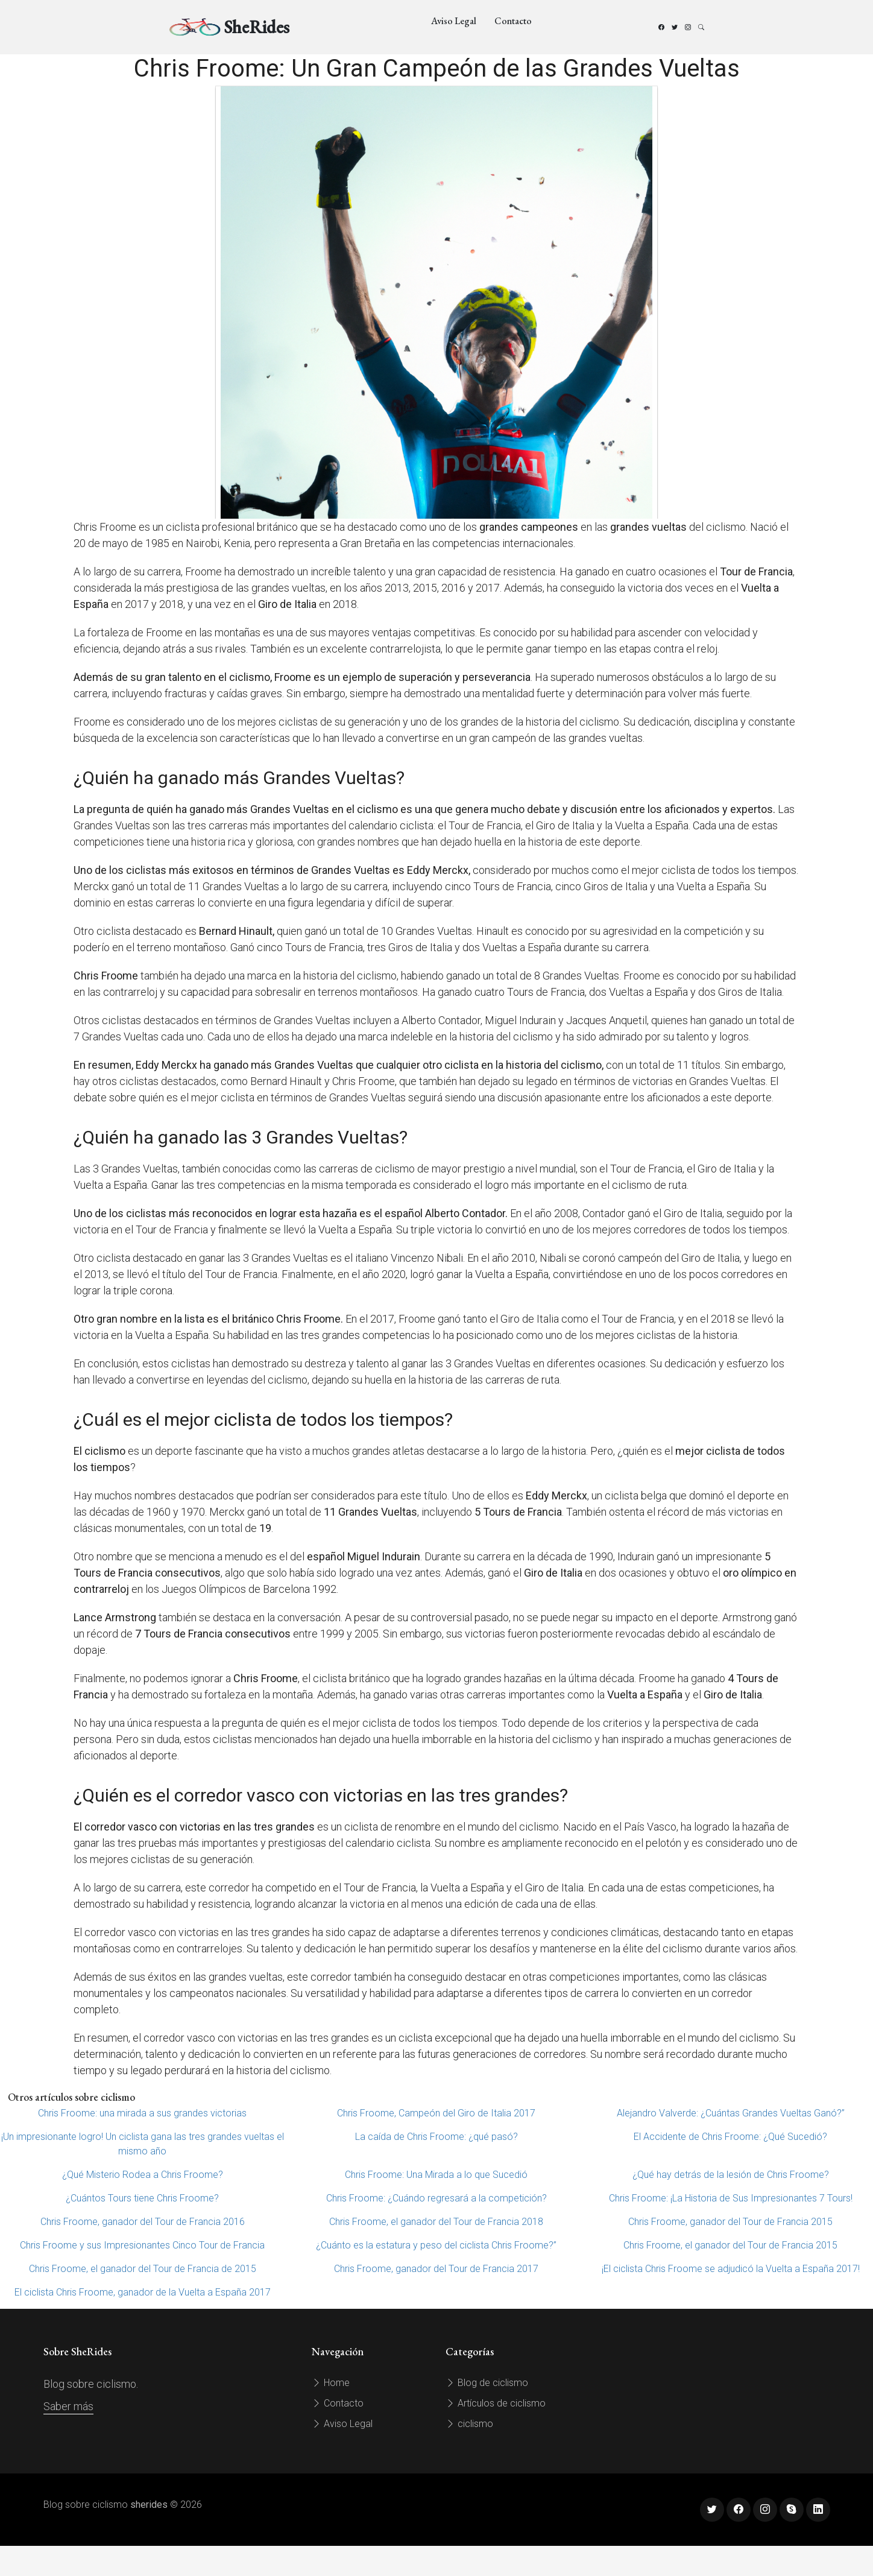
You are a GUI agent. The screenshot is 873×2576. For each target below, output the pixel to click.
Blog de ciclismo (487, 2382)
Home (331, 2382)
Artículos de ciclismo (496, 2403)
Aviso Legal (453, 20)
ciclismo (469, 2423)
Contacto (513, 20)
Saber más (68, 2406)
